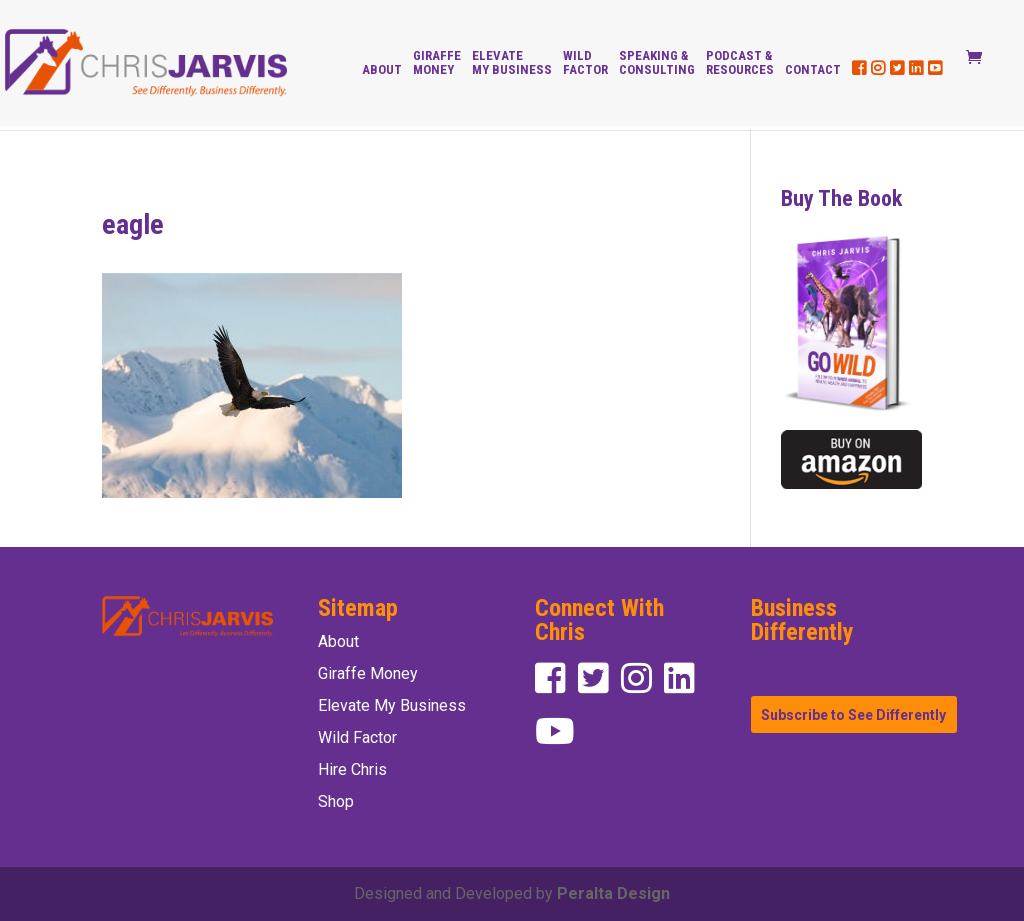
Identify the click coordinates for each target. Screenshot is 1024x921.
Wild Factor (585, 63)
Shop (336, 801)
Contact (813, 70)
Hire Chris (352, 769)
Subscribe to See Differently (853, 714)
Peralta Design (613, 893)
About (382, 70)
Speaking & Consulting (657, 63)
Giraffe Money (437, 63)
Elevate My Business (512, 63)
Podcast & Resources (740, 63)
